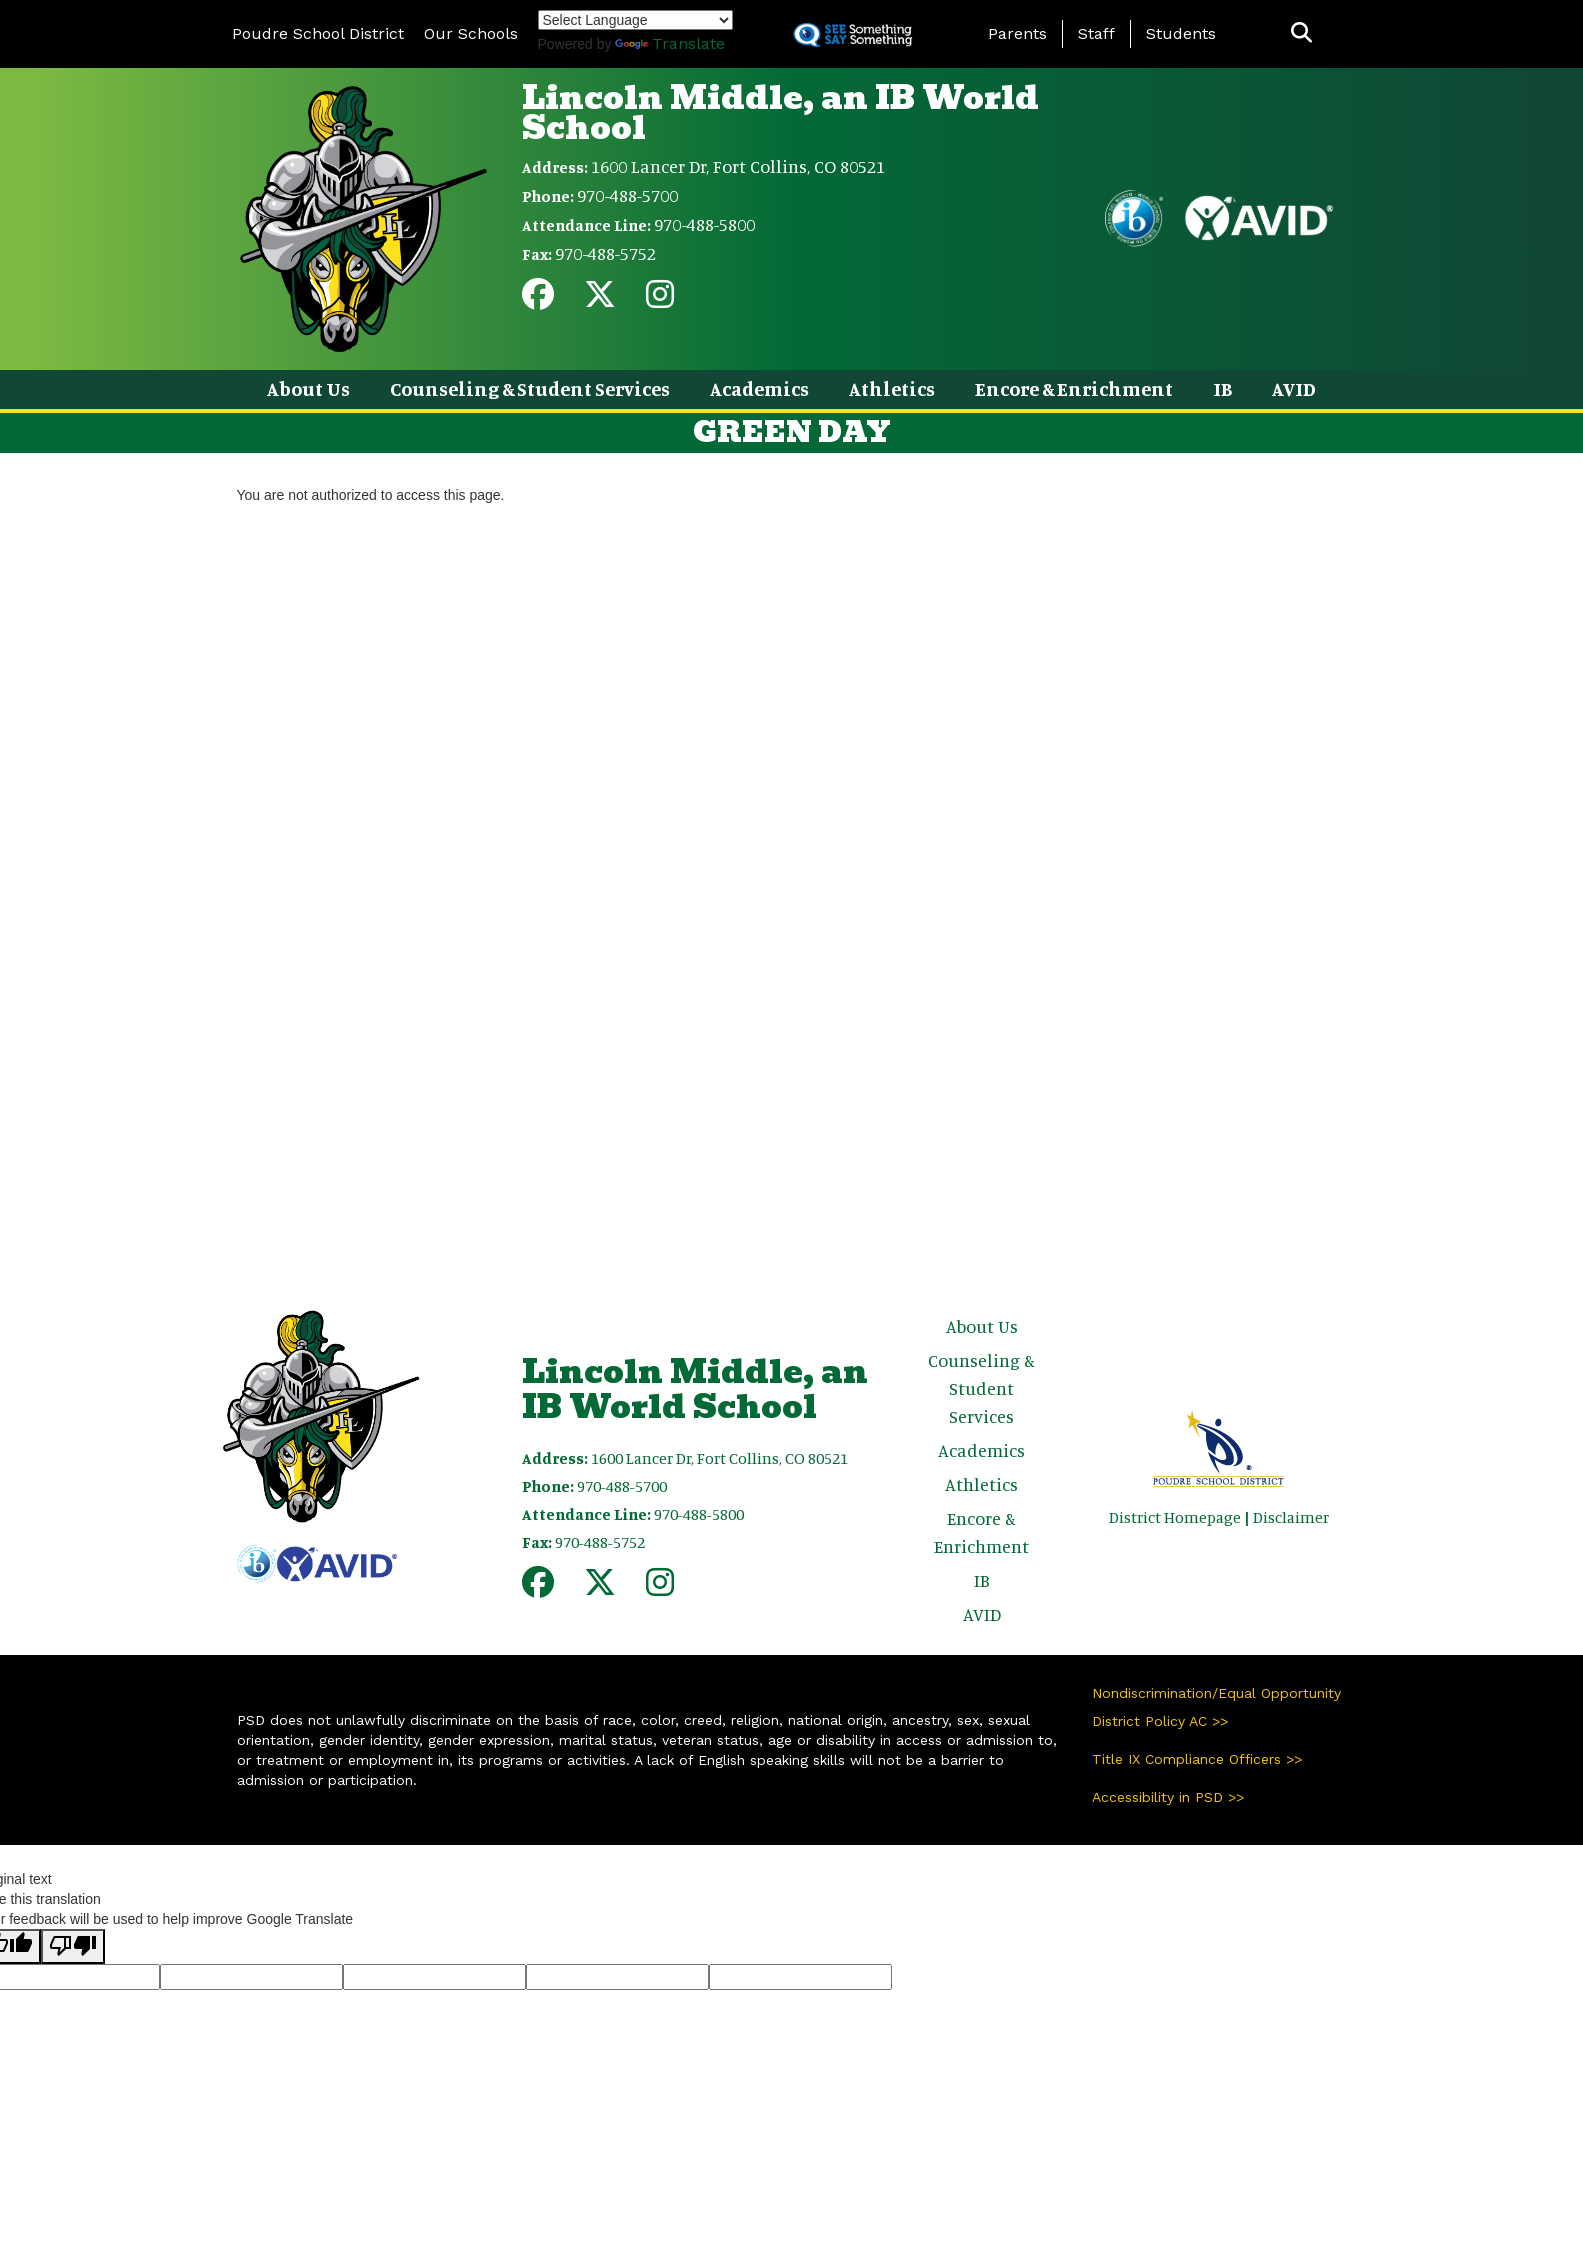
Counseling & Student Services (530, 388)
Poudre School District (318, 33)
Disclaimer (1291, 1517)
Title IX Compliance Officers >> (1197, 1759)
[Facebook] (538, 300)
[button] (1301, 33)
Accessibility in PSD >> (1168, 1797)
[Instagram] (660, 300)
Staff (1096, 33)
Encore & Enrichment (1074, 388)
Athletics (892, 388)
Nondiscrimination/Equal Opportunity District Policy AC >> (1216, 1707)
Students (1181, 33)
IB (1222, 388)
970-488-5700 (627, 195)
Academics (759, 388)
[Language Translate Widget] (635, 20)
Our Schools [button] (471, 33)
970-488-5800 (704, 224)
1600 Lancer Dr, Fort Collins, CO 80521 (738, 166)
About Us (308, 388)
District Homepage (1175, 1517)
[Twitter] (600, 300)
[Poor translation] (73, 1946)
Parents (1017, 33)
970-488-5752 (605, 253)
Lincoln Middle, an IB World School (780, 112)
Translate (670, 43)
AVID (1294, 388)
